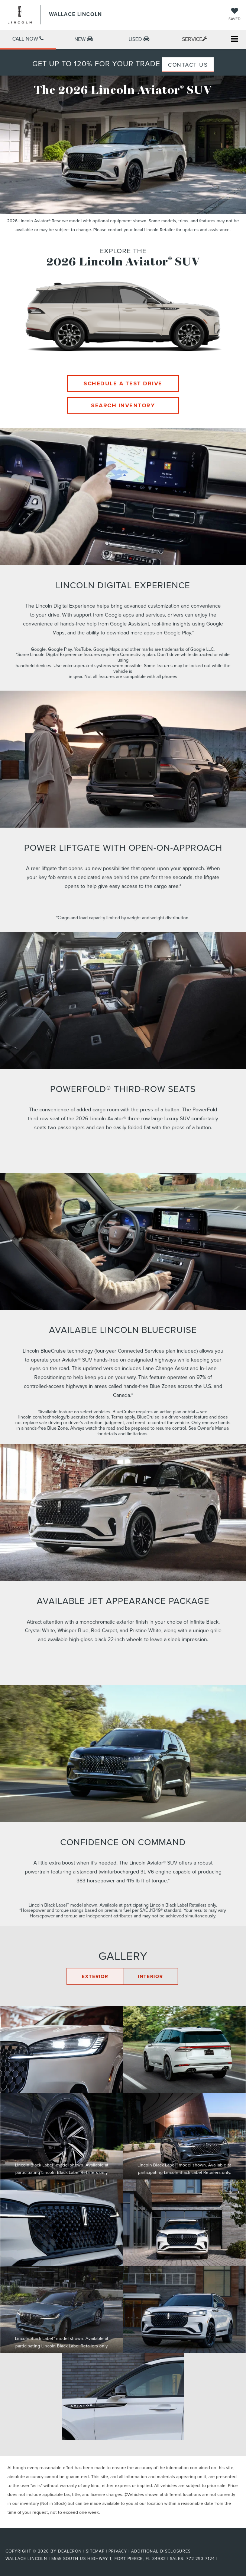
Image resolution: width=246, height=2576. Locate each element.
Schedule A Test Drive (123, 383)
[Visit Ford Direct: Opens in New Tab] (221, 2558)
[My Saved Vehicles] (234, 14)
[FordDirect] (24, 2542)
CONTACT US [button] (188, 65)
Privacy (118, 2551)
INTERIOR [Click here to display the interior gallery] (150, 1976)
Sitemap (95, 2551)
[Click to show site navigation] (234, 39)
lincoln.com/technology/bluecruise (53, 1417)
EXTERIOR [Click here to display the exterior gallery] (95, 1976)
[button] (28, 40)
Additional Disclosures (161, 2551)
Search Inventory (123, 405)
